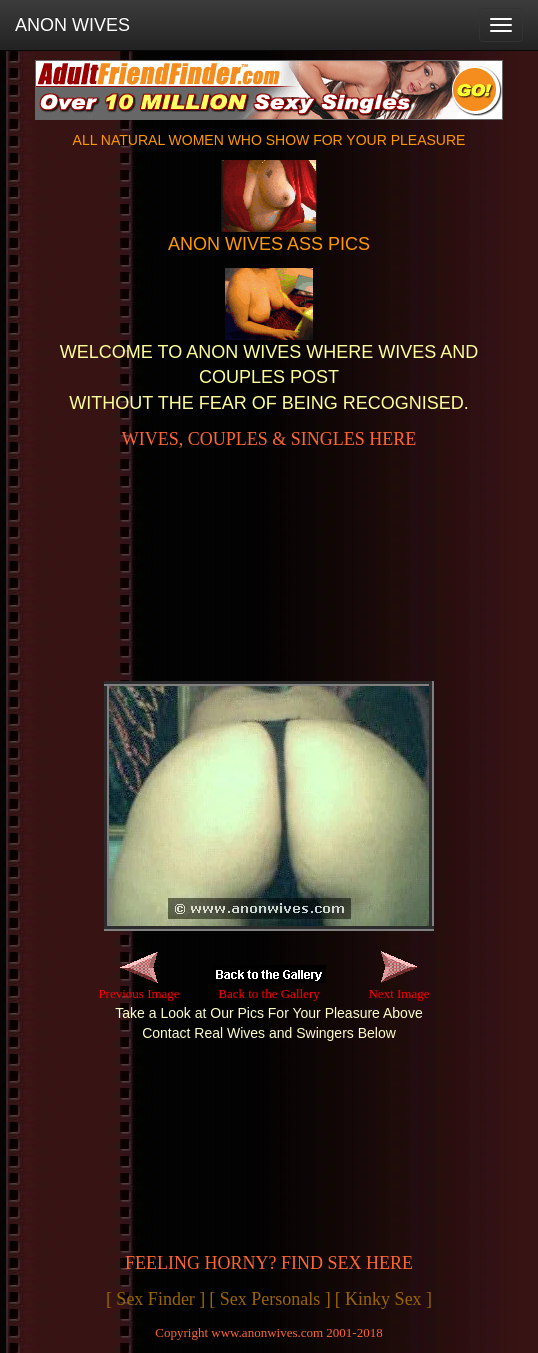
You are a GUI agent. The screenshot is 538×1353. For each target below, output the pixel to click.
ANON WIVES (72, 25)
